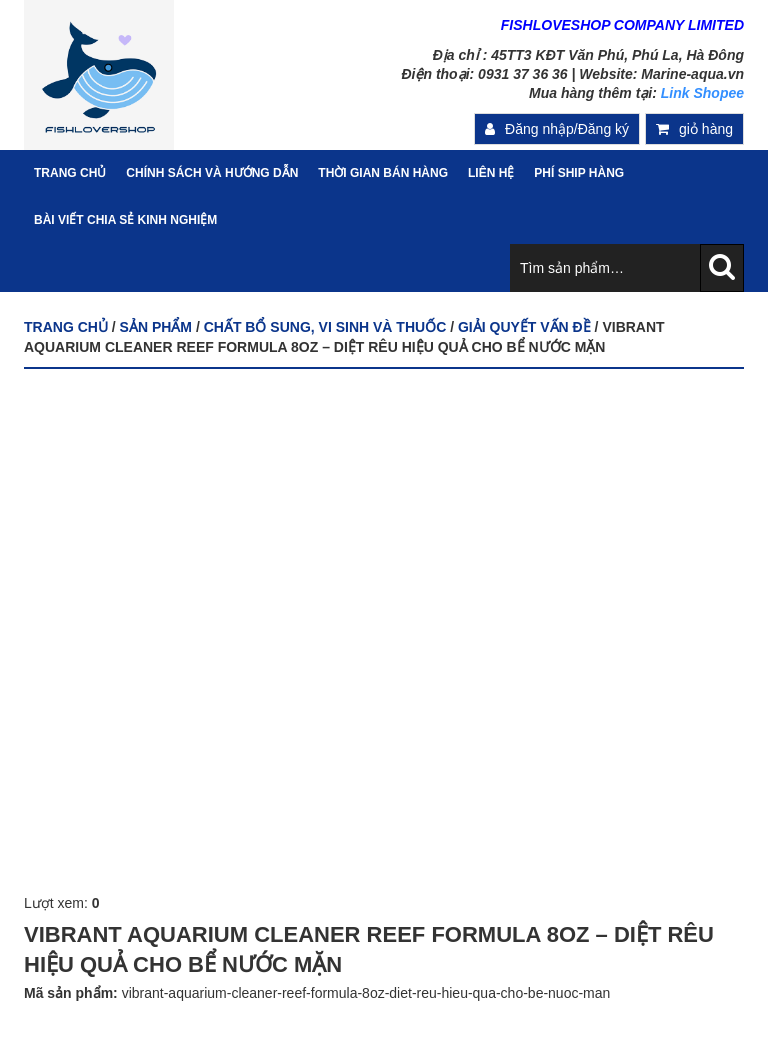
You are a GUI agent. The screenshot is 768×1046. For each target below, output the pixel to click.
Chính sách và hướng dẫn (212, 173)
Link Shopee (702, 93)
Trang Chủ (70, 173)
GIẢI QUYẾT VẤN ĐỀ (524, 327)
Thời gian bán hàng (383, 173)
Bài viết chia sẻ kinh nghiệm (125, 220)
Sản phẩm (156, 327)
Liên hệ (491, 173)
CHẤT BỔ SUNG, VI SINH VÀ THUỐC (325, 327)
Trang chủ (66, 327)
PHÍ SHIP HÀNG (579, 173)
